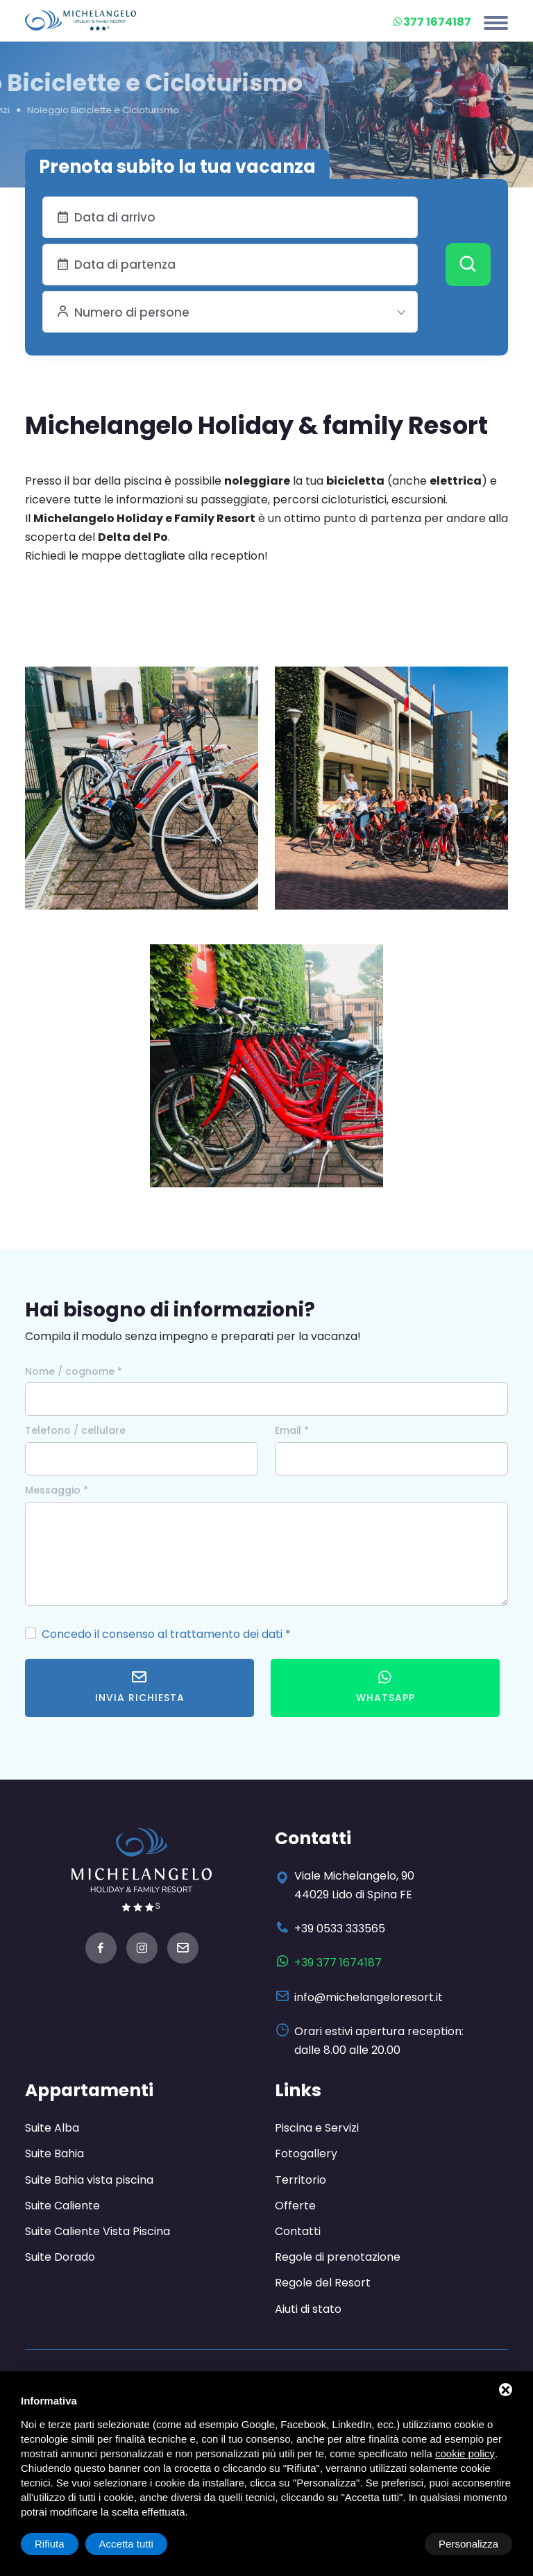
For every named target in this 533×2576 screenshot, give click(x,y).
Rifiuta (394, 2544)
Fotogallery (306, 2153)
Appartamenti (90, 2090)
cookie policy (465, 2453)
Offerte (295, 2206)
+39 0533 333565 (339, 1929)
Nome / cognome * (73, 1371)
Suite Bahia (54, 2153)
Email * (292, 1430)
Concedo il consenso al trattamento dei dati (162, 1634)
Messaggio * (56, 1490)
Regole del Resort (323, 2283)
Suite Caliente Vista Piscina (97, 2231)
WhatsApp (385, 1687)
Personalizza (64, 2544)
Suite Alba (52, 2128)
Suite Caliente (62, 2206)
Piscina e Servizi (317, 2128)
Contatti (298, 2231)
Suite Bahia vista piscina (89, 2180)
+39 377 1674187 (338, 1963)
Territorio (300, 2180)
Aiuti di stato (308, 2309)
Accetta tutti (471, 2544)
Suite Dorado (60, 2257)
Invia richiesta (140, 1687)
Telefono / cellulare (75, 1430)
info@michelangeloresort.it (368, 1997)
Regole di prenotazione (337, 2257)
